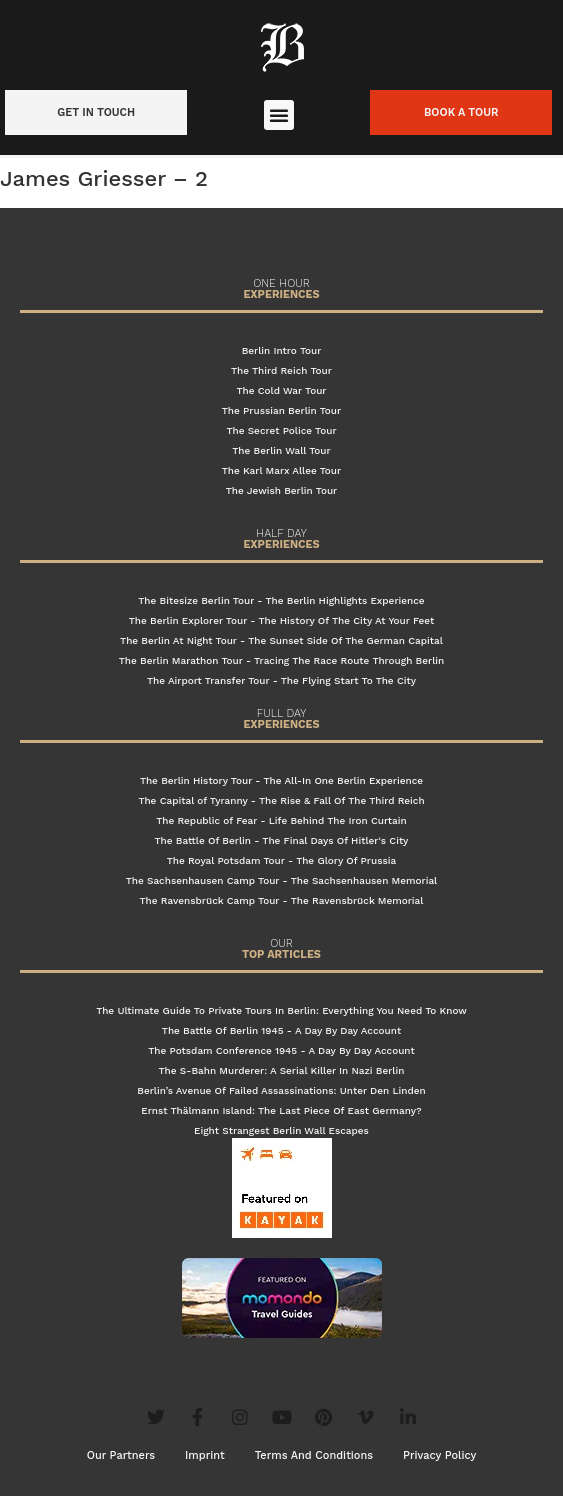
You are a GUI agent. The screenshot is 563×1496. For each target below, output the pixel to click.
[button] (279, 115)
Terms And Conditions (314, 1455)
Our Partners (121, 1455)
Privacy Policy (439, 1455)
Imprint (205, 1455)
